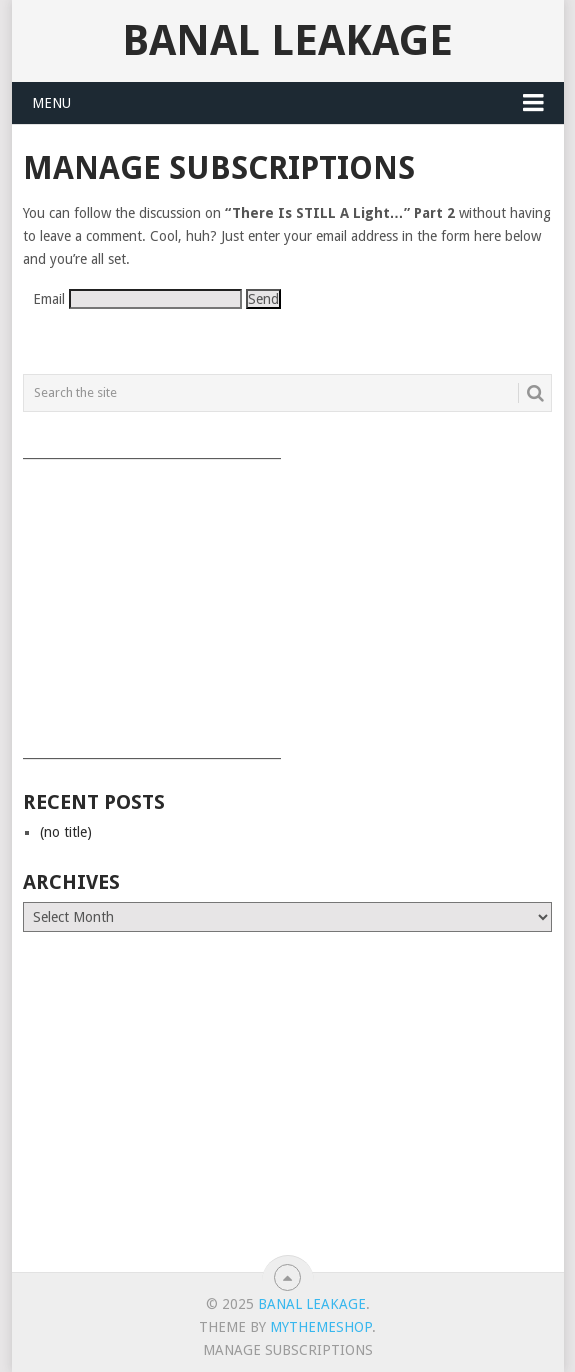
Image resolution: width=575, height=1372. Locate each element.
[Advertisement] (288, 602)
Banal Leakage (287, 40)
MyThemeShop (321, 1327)
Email (49, 299)
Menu (51, 103)
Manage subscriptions (288, 1350)
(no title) (66, 832)
